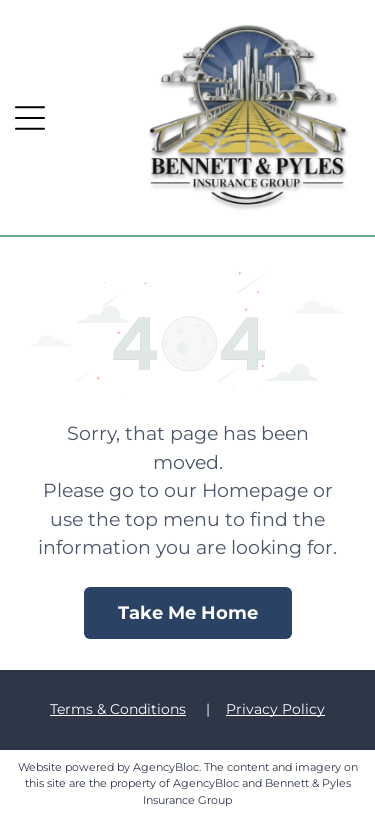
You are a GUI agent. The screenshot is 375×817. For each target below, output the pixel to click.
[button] (30, 118)
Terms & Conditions (118, 709)
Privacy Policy (275, 709)
